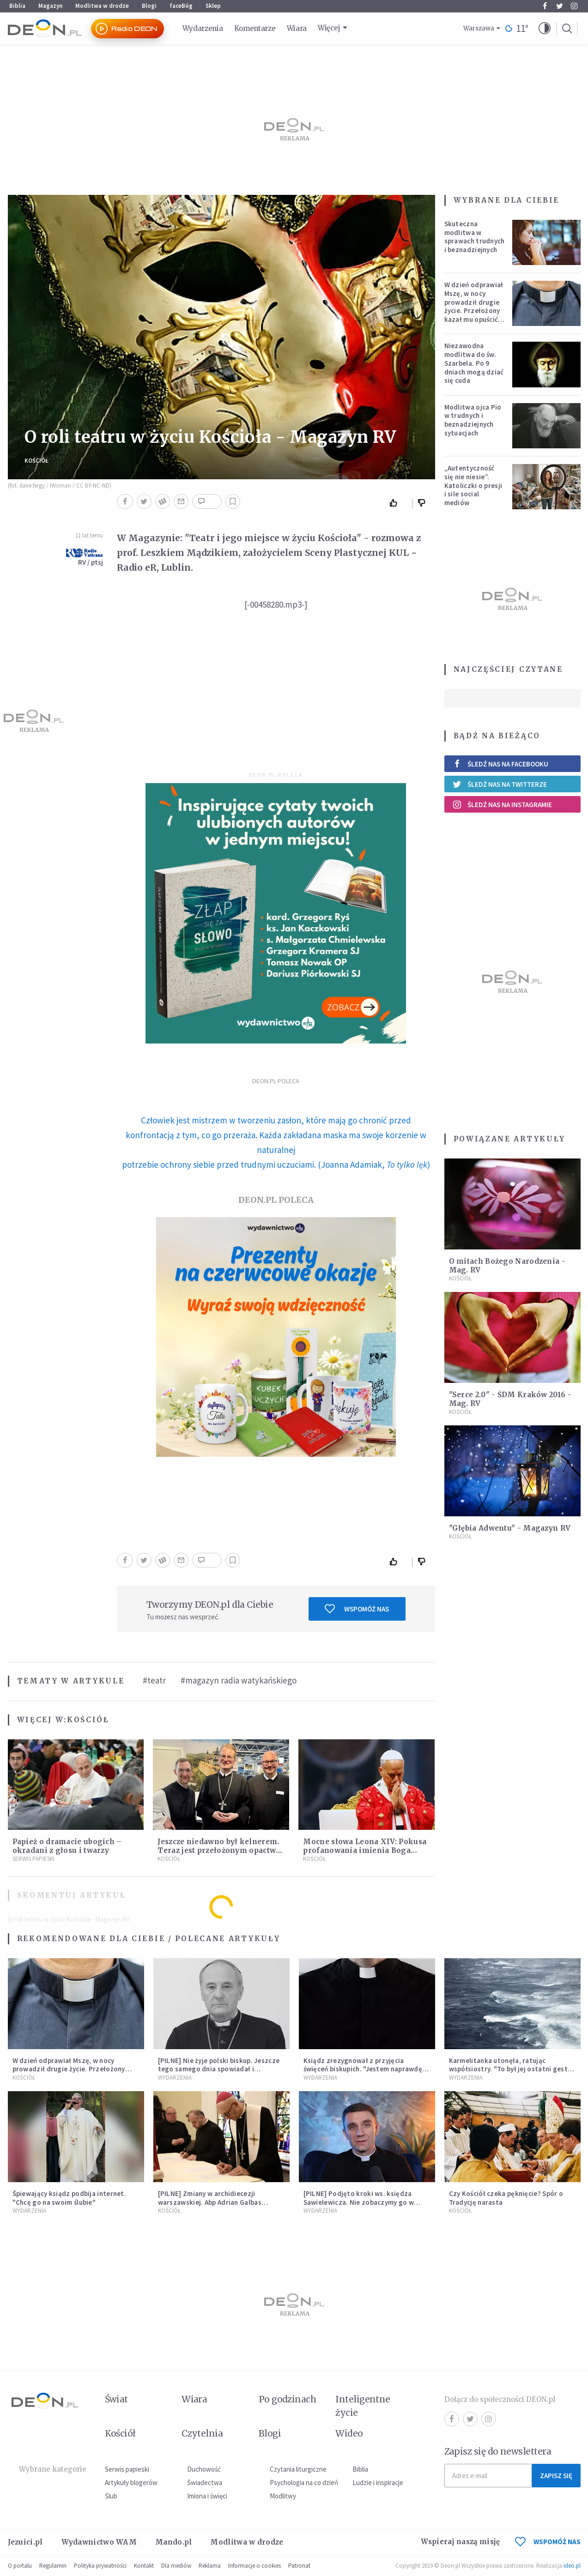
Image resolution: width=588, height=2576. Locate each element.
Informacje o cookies (254, 2566)
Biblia (17, 6)
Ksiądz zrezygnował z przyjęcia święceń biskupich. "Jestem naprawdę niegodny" (363, 2069)
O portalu (20, 2566)
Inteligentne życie (362, 2406)
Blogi (149, 6)
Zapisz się (556, 2475)
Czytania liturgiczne (298, 2469)
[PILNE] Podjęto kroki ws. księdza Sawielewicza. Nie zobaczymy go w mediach (358, 2202)
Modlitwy (283, 2496)
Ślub (111, 2496)
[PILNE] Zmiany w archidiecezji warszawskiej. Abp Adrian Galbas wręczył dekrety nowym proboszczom (218, 2202)
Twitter (559, 6)
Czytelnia (202, 2433)
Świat (116, 2399)
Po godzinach (288, 2399)
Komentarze (255, 28)
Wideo (349, 2433)
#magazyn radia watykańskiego (239, 1680)
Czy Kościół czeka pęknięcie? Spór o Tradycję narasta (506, 2198)
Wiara (297, 28)
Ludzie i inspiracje (377, 2482)
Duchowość (204, 2469)
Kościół (36, 461)
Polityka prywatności (100, 2566)
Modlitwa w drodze (102, 6)
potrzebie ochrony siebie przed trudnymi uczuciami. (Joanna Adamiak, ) (276, 1164)
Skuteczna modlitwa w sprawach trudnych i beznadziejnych (474, 236)
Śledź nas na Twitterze (500, 784)
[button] (545, 28)
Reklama (210, 2566)
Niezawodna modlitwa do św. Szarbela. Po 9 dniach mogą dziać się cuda (474, 363)
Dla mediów (176, 2566)
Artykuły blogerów (131, 2482)
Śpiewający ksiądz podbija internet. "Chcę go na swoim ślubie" (69, 2198)
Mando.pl (173, 2542)
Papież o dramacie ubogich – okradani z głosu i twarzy (67, 1846)
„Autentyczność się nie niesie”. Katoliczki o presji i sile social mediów (473, 485)
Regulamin (53, 2566)
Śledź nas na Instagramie (502, 804)
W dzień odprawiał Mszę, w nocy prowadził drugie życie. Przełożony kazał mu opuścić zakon (473, 306)
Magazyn (50, 6)
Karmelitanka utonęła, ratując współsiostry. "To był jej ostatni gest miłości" (508, 2069)
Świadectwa (204, 2482)
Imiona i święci (207, 2496)
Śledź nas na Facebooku (500, 764)
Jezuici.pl (25, 2542)
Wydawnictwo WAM (99, 2542)
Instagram (574, 6)
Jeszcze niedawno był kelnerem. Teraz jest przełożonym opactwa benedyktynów (219, 1850)
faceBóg (181, 6)
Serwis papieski (127, 2469)
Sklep (213, 6)
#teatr (154, 1680)
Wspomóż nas (357, 1608)
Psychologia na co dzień (304, 2482)
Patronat (299, 2566)
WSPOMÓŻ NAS (548, 2541)
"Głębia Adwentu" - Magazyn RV (510, 1528)
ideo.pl (572, 2566)
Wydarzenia (202, 28)
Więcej (329, 28)
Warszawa (478, 28)
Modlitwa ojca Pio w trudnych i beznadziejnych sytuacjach (473, 420)
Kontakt (144, 2566)
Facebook (545, 6)
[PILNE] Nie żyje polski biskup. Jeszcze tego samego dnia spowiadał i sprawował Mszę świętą (219, 2069)
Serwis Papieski (33, 1859)
